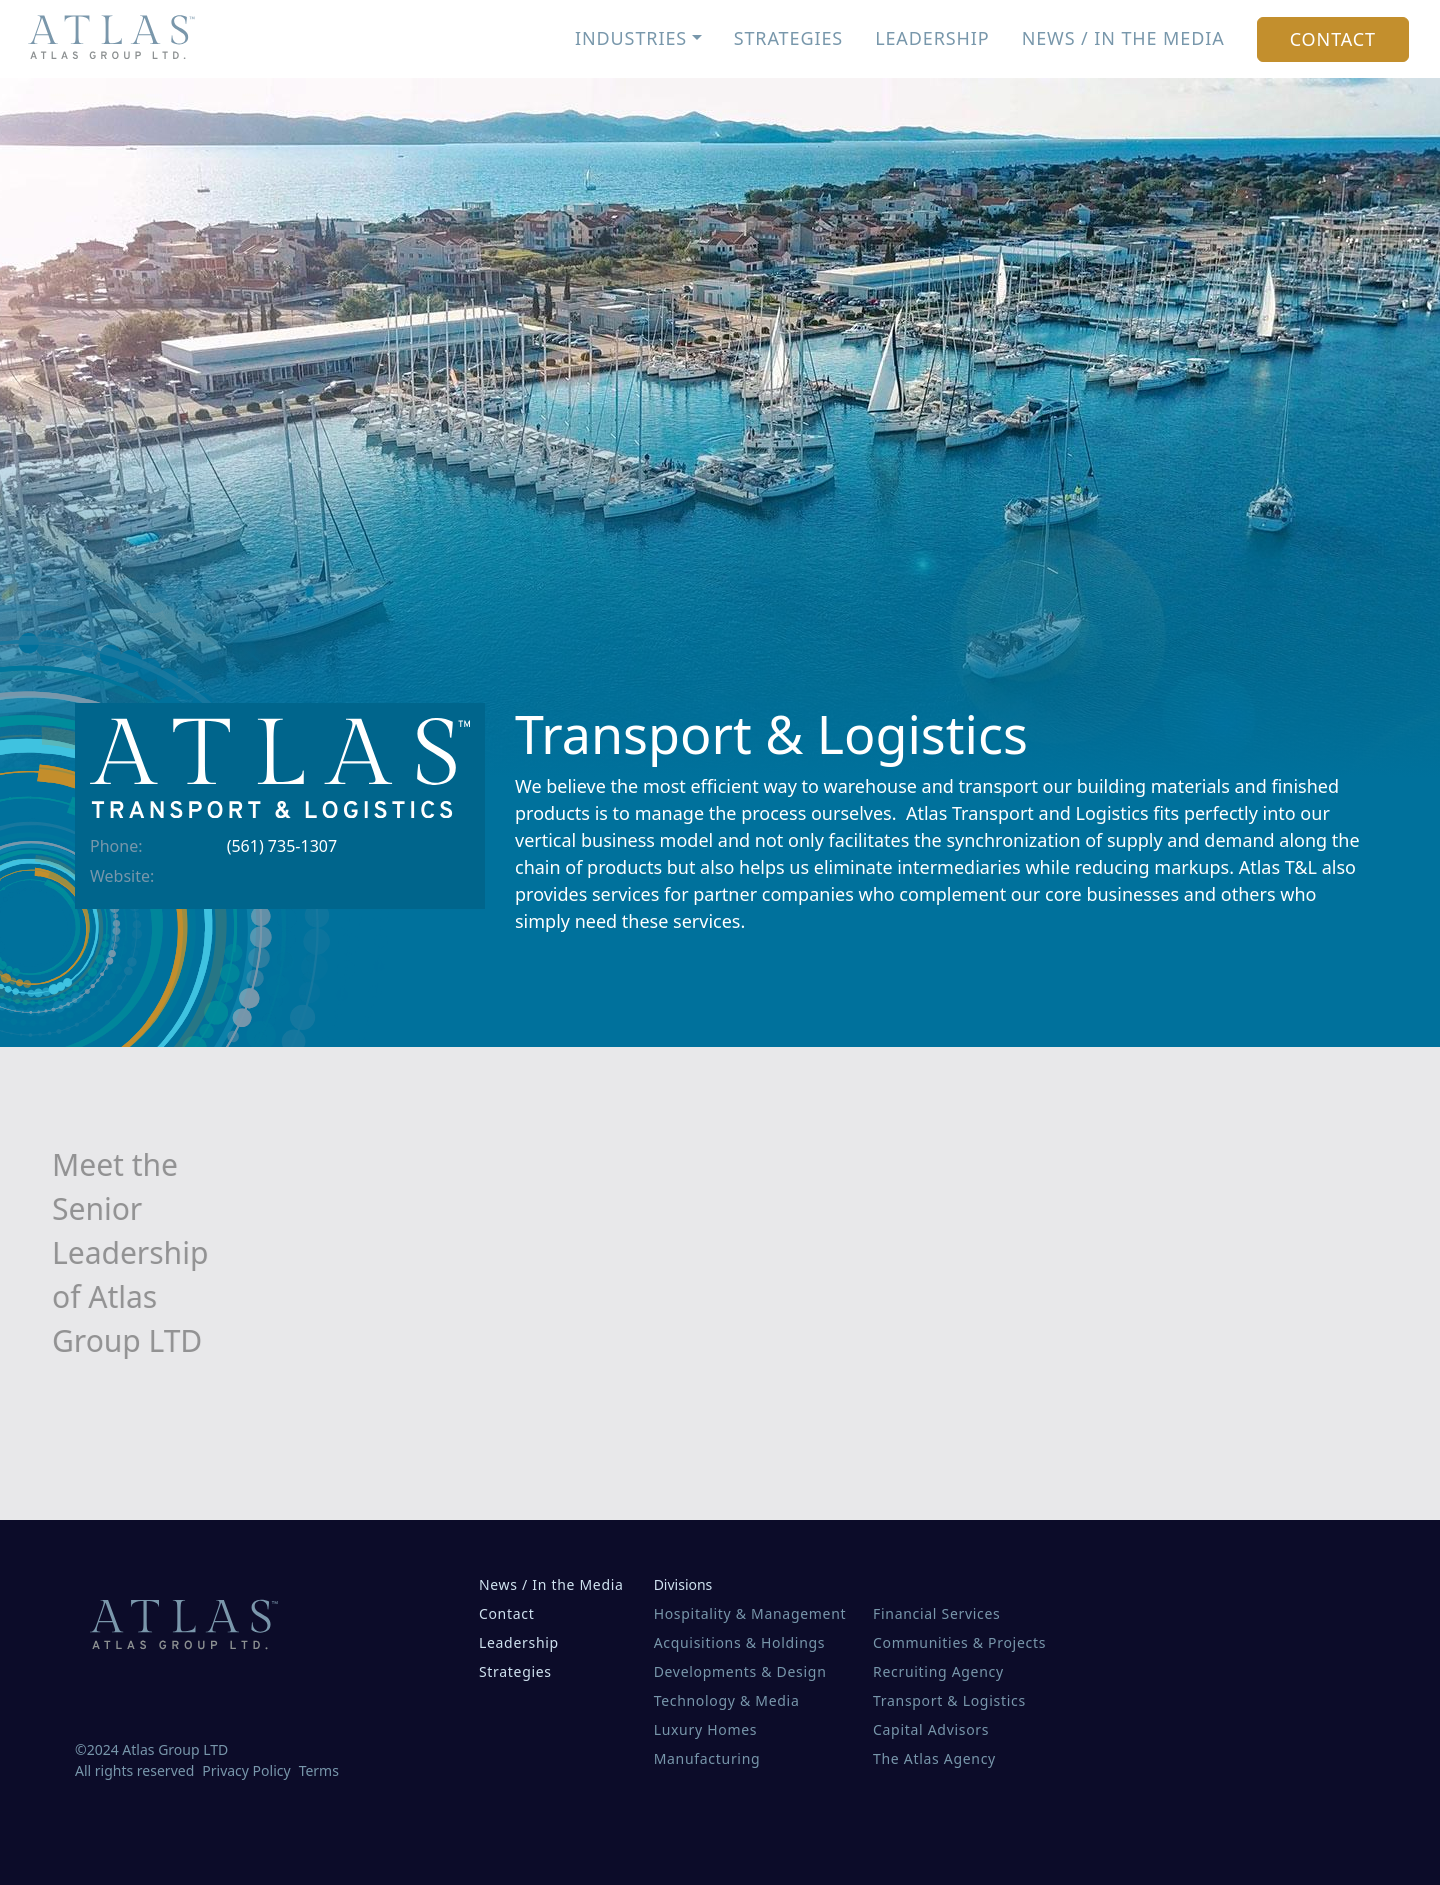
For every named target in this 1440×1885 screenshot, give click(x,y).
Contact (1333, 39)
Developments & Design (740, 1671)
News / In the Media (1123, 38)
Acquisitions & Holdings (740, 1642)
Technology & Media (727, 1700)
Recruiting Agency (938, 1671)
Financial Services (936, 1613)
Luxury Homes (706, 1729)
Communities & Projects (959, 1642)
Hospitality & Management (750, 1613)
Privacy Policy (246, 1770)
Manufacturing (707, 1758)
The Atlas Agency (934, 1758)
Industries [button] (631, 38)
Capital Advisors (931, 1729)
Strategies (788, 38)
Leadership (932, 38)
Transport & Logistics (949, 1700)
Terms (319, 1770)
